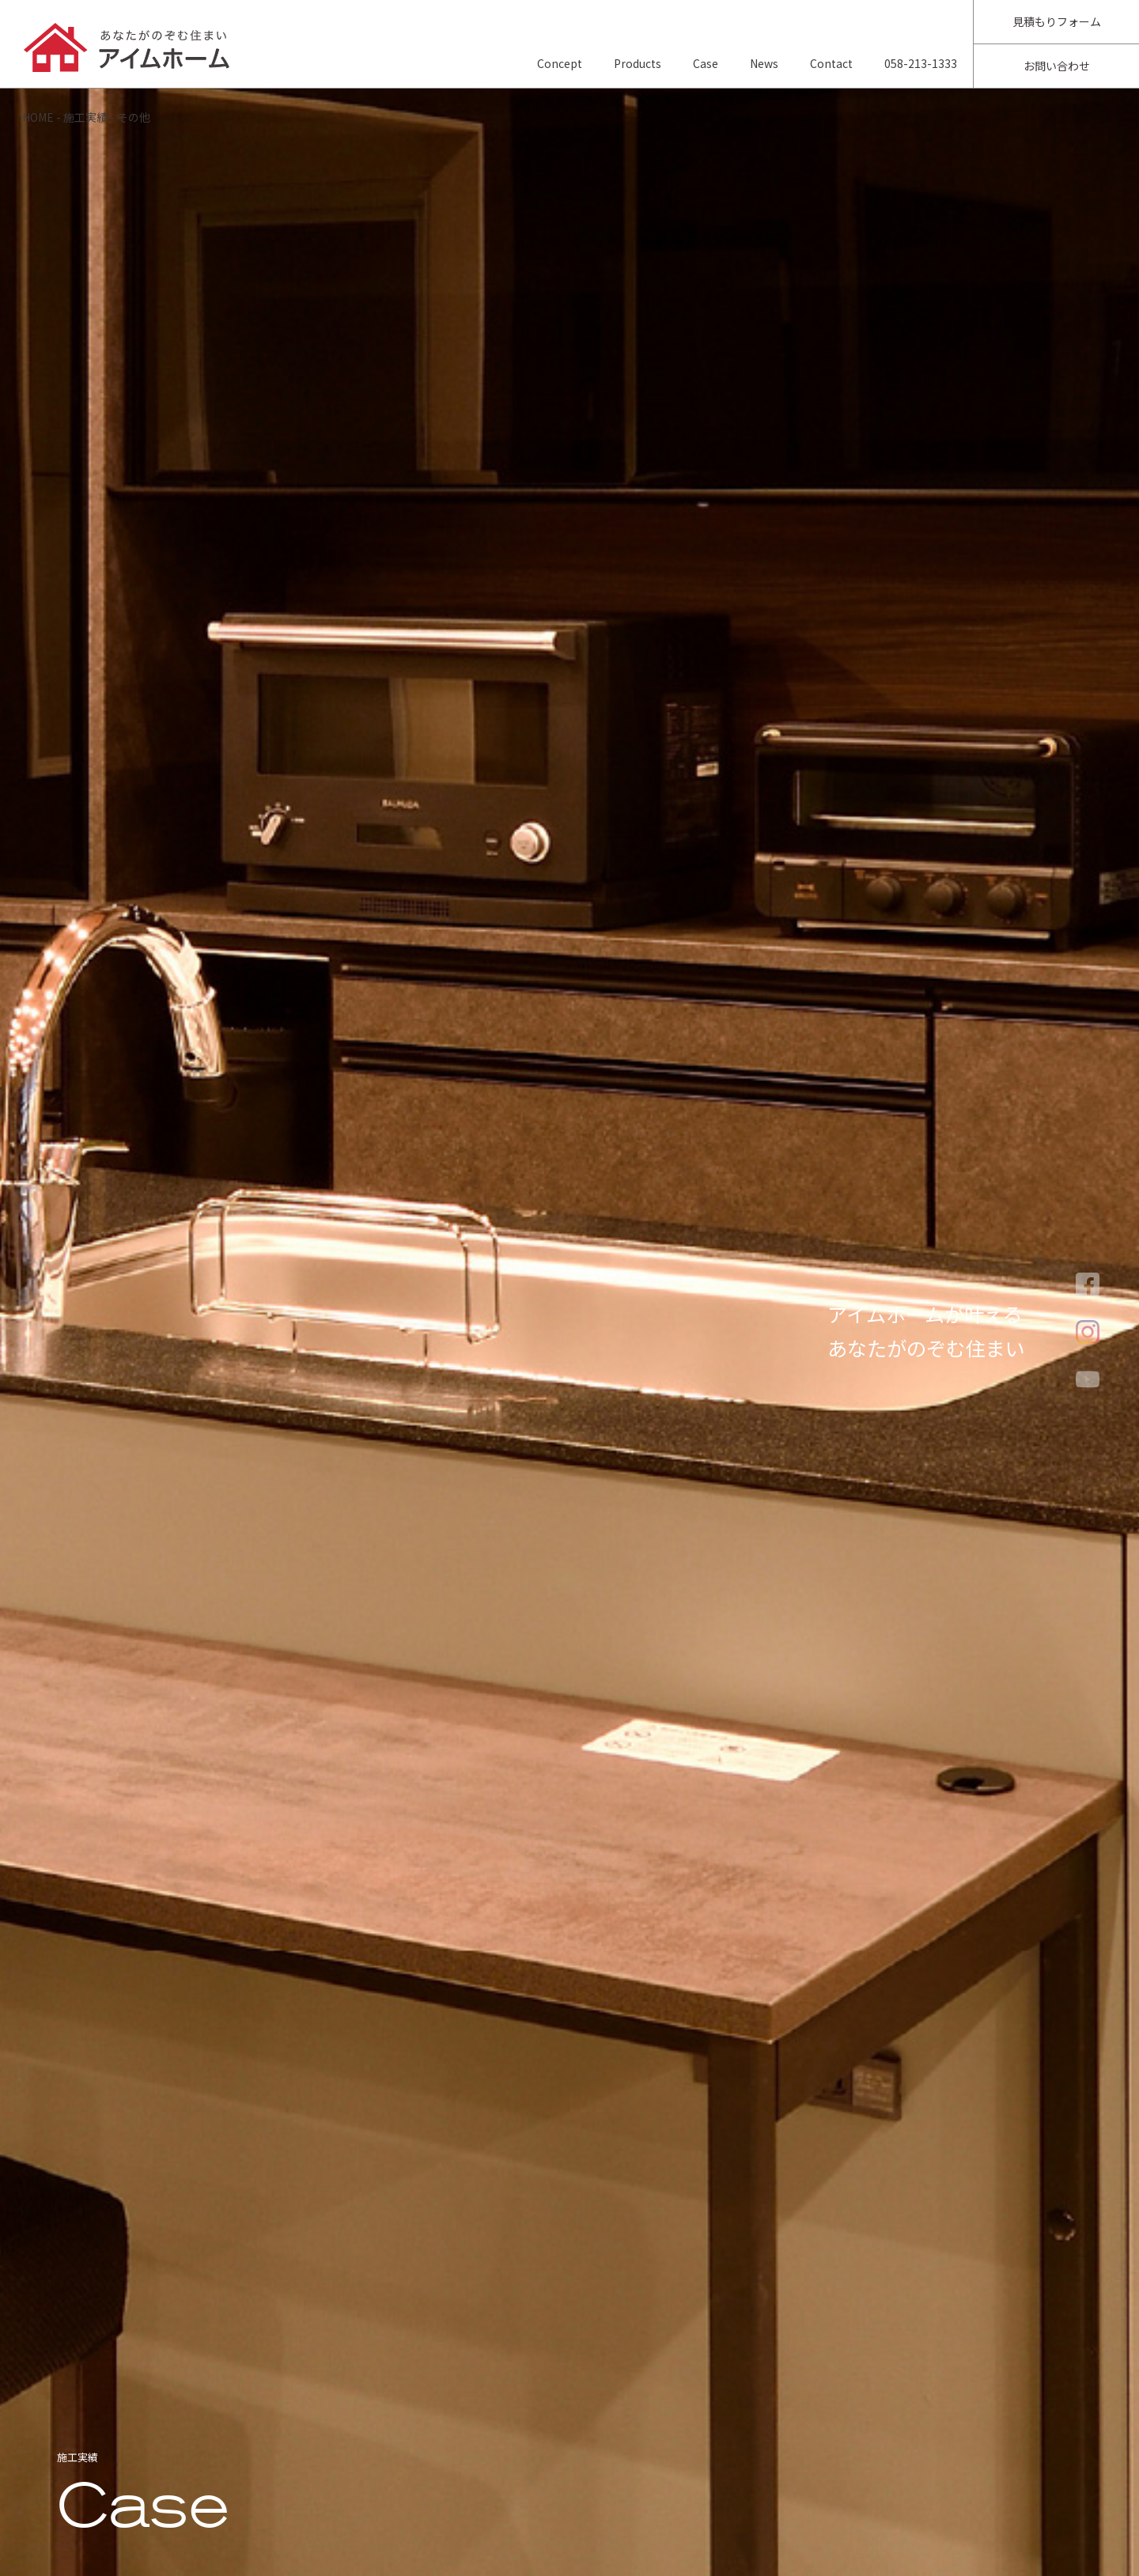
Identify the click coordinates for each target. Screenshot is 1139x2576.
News (764, 63)
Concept (559, 63)
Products (637, 63)
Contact (831, 63)
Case (705, 63)
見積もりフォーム (1056, 21)
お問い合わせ (1057, 66)
